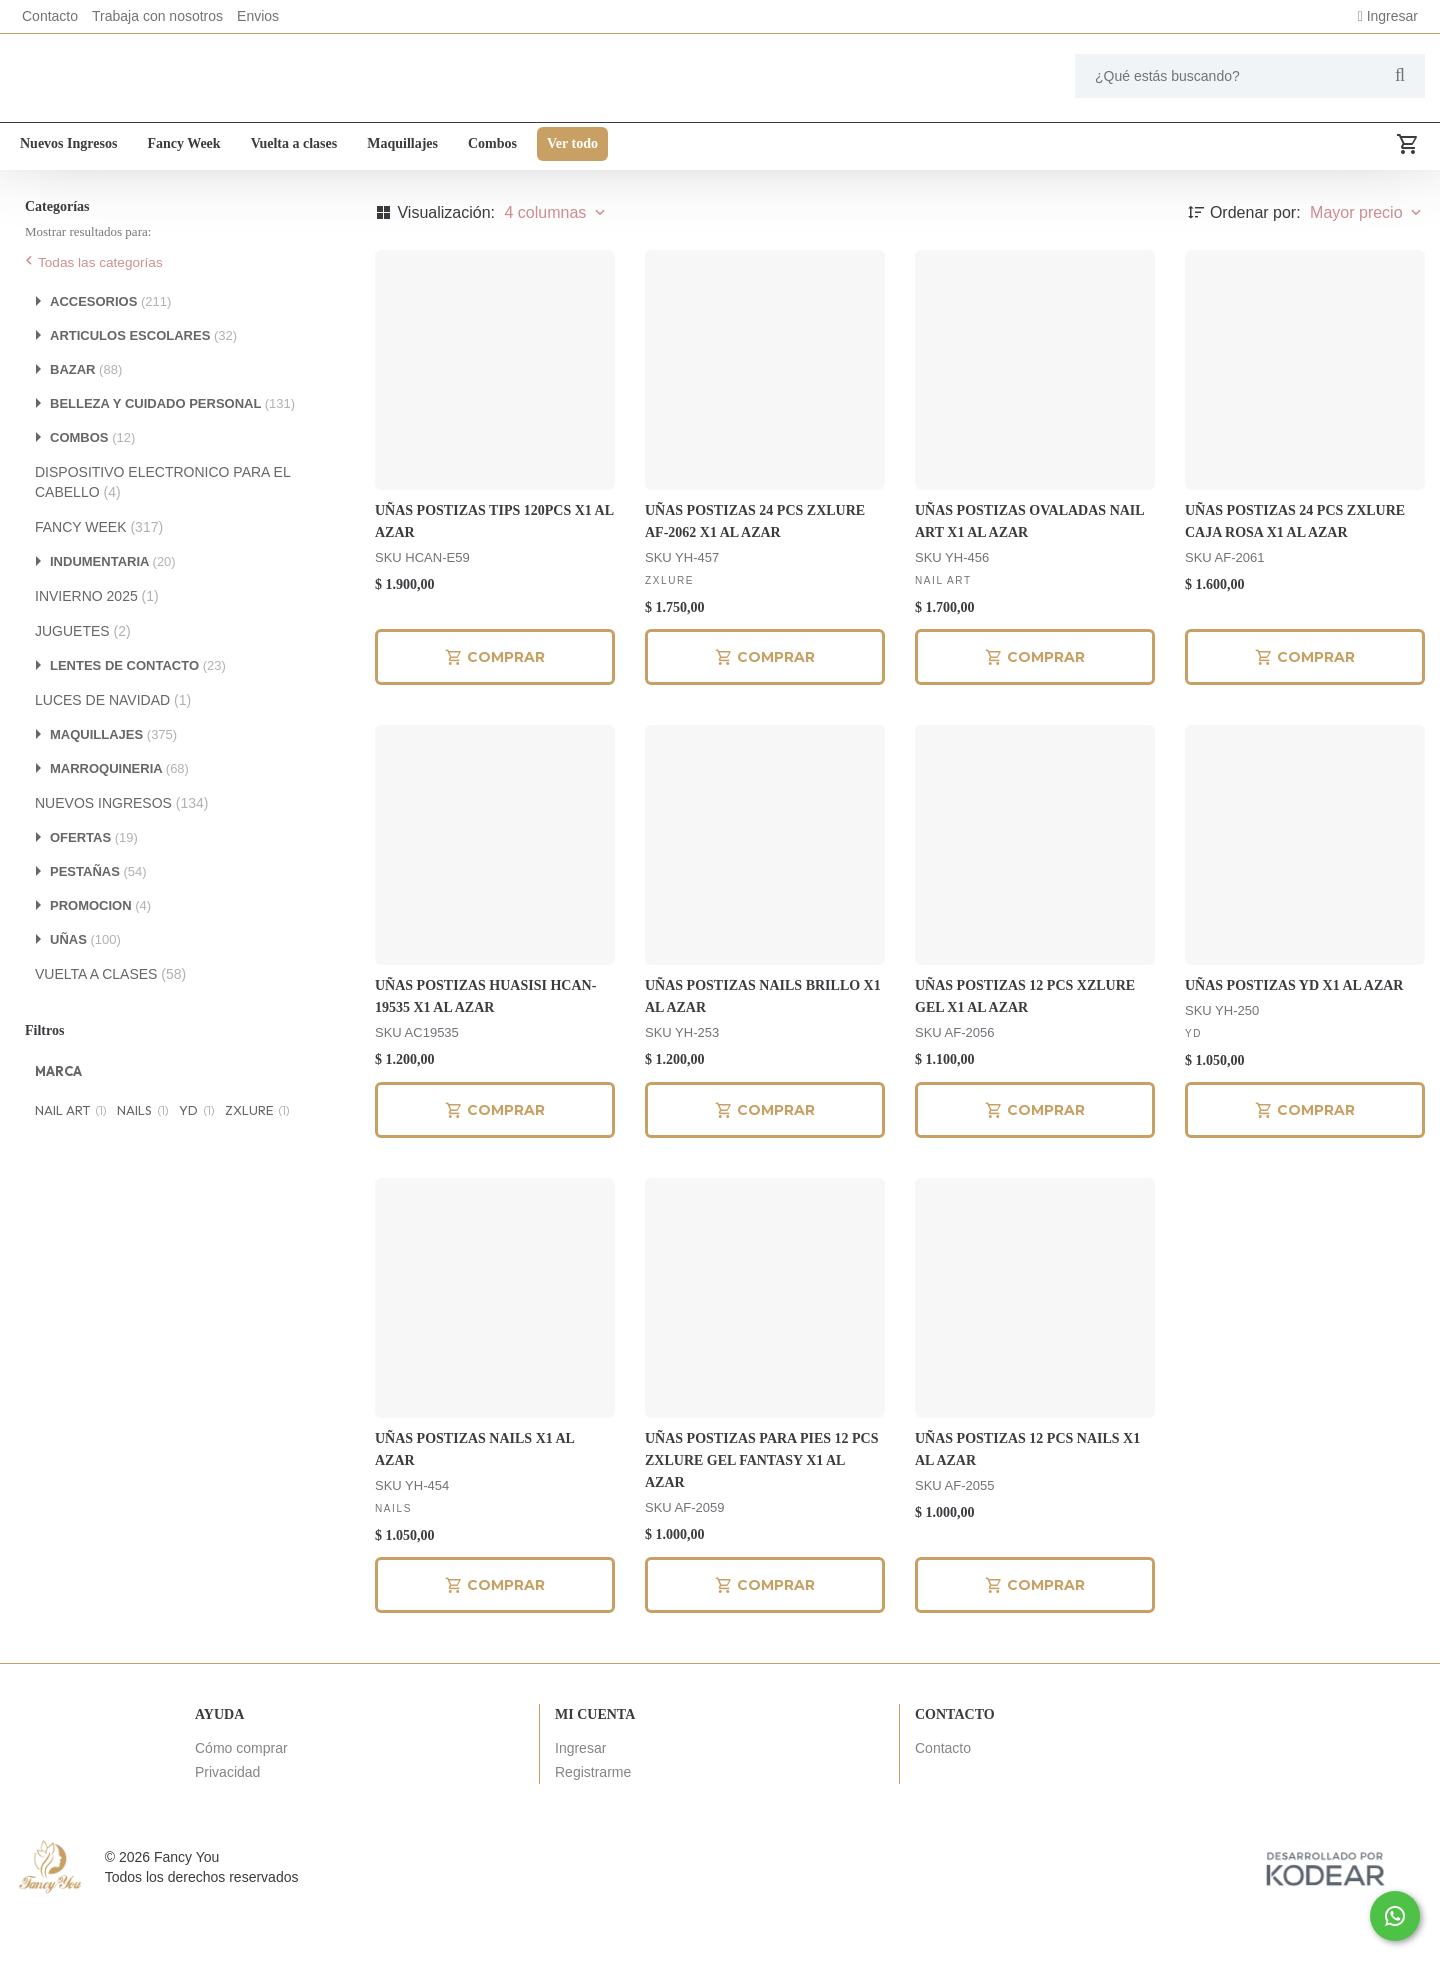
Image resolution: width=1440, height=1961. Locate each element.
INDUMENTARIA (113, 613)
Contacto (50, 16)
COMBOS (92, 489)
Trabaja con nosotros (157, 16)
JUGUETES (83, 683)
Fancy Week (183, 147)
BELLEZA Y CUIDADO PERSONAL (172, 455)
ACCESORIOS (110, 353)
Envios (258, 16)
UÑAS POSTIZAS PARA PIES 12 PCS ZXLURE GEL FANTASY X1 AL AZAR (762, 1512)
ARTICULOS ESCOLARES (143, 387)
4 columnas (556, 264)
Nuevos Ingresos (68, 147)
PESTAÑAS (98, 923)
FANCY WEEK (99, 579)
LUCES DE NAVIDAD (113, 752)
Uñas (112, 196)
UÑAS (85, 991)
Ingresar (1388, 16)
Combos (492, 147)
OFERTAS (94, 889)
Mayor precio (1367, 264)
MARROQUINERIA (119, 820)
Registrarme (593, 1824)
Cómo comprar (241, 1800)
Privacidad (227, 1824)
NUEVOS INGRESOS (122, 855)
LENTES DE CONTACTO (138, 717)
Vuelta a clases (294, 147)
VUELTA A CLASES (110, 1026)
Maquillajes (402, 147)
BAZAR (86, 421)
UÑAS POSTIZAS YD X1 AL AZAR (1294, 1037)
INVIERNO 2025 (97, 648)
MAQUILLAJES (113, 786)
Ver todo (572, 147)
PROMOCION (100, 957)
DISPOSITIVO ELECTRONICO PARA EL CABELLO (162, 534)
